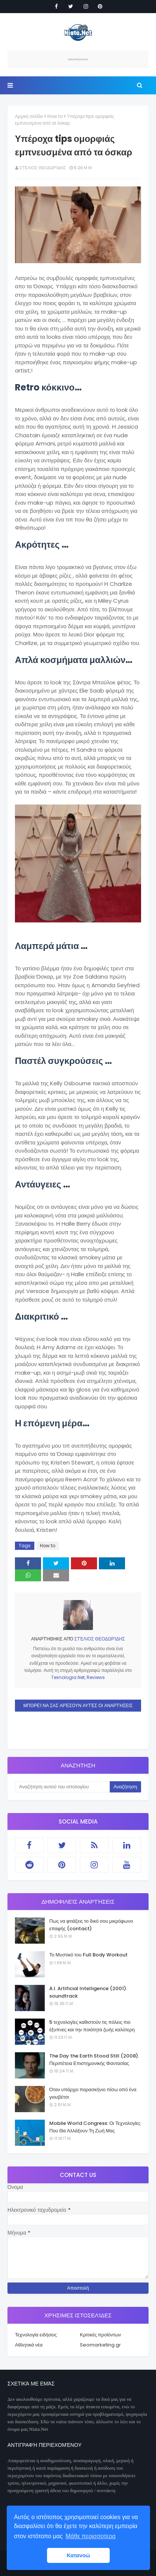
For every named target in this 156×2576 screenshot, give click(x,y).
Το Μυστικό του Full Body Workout (88, 1954)
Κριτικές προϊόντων (100, 2334)
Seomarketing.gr (100, 2344)
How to (55, 116)
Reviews (96, 1677)
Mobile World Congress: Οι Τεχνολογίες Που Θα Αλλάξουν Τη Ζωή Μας (95, 2127)
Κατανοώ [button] (78, 2555)
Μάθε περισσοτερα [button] (91, 2536)
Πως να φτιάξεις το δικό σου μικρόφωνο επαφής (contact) (91, 1924)
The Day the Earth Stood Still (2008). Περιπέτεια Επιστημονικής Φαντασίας (94, 2059)
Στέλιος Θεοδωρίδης (42, 168)
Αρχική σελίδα (29, 116)
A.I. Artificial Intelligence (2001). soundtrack (88, 1992)
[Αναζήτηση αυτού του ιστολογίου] (62, 1786)
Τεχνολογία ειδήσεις (36, 2334)
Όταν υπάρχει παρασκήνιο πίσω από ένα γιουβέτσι (93, 2093)
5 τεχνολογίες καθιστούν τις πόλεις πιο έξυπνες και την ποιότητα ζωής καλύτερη (92, 2026)
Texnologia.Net (68, 1677)
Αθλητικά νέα (29, 2344)
